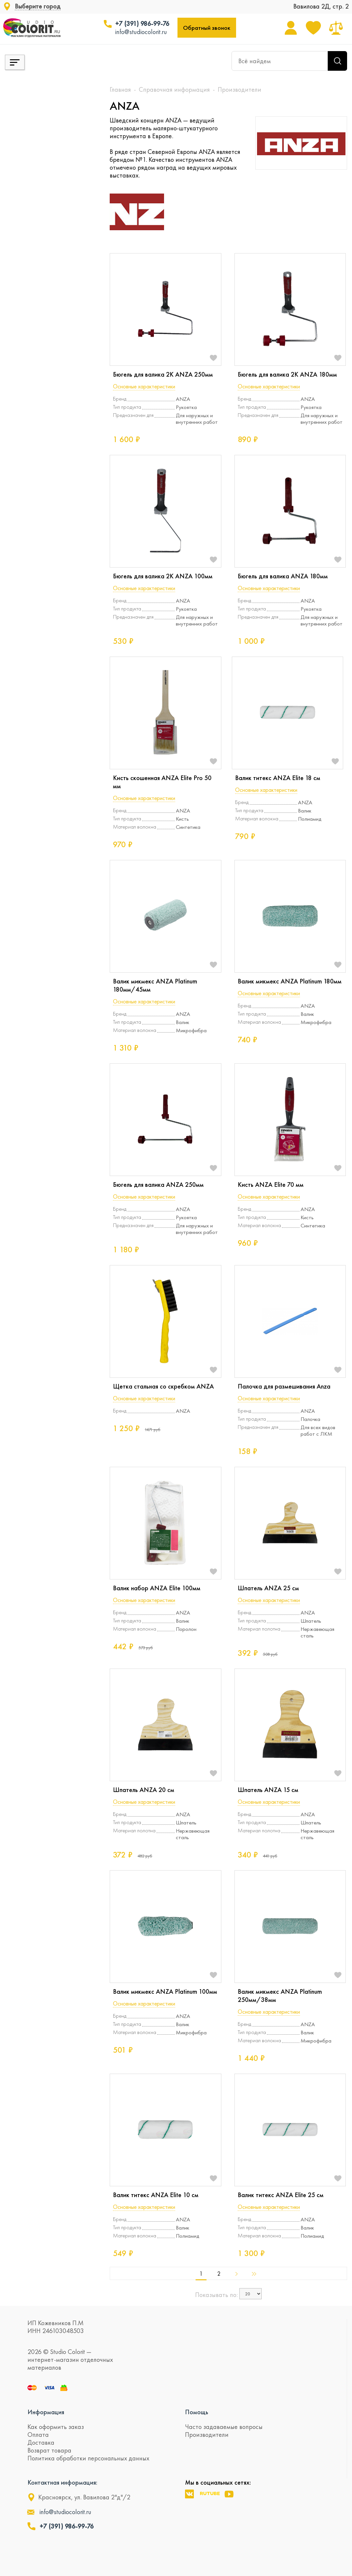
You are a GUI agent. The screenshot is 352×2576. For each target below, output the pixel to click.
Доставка (41, 2442)
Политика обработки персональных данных (88, 2458)
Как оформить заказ (56, 2427)
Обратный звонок (206, 27)
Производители (207, 2434)
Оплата (38, 2434)
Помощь (196, 2412)
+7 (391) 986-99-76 (142, 24)
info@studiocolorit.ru (141, 32)
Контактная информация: (62, 2482)
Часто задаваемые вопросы (224, 2427)
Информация (46, 2412)
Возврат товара (49, 2450)
